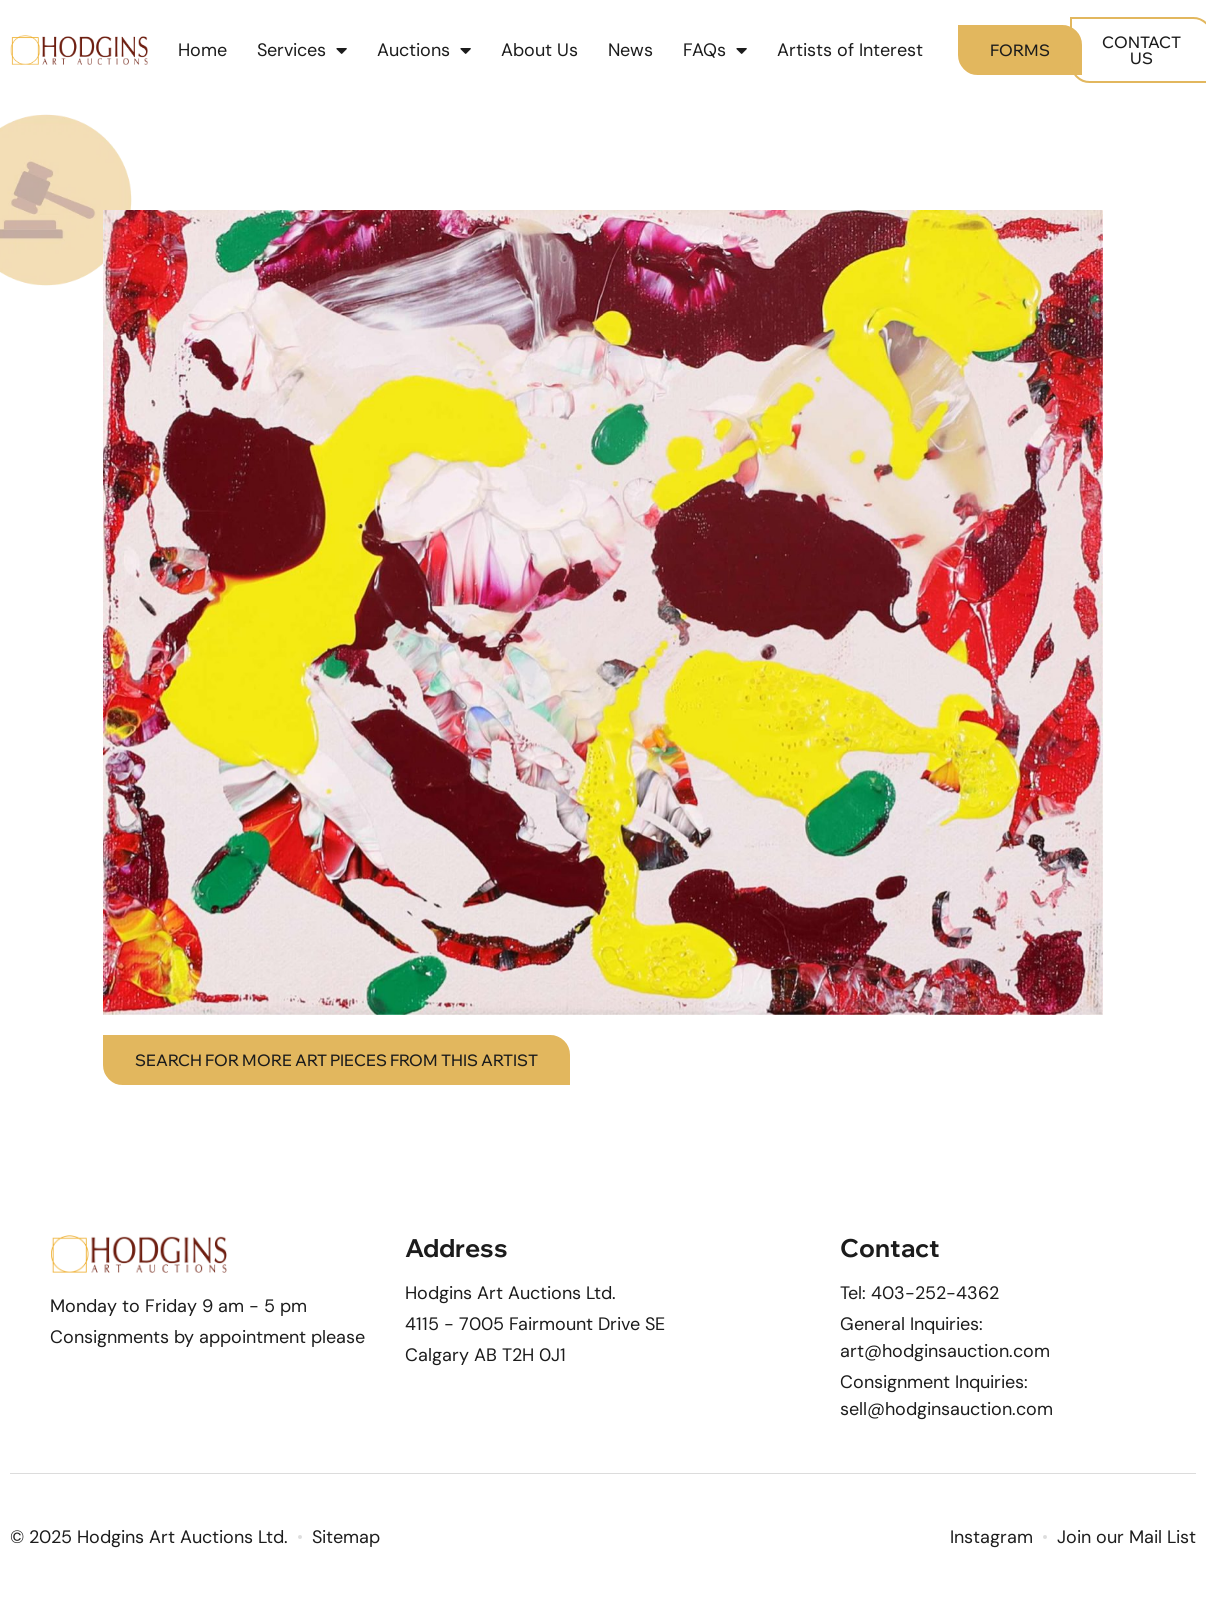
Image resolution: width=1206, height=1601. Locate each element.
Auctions (424, 50)
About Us (539, 50)
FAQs (715, 50)
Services (302, 50)
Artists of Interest (850, 50)
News (630, 50)
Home (202, 50)
